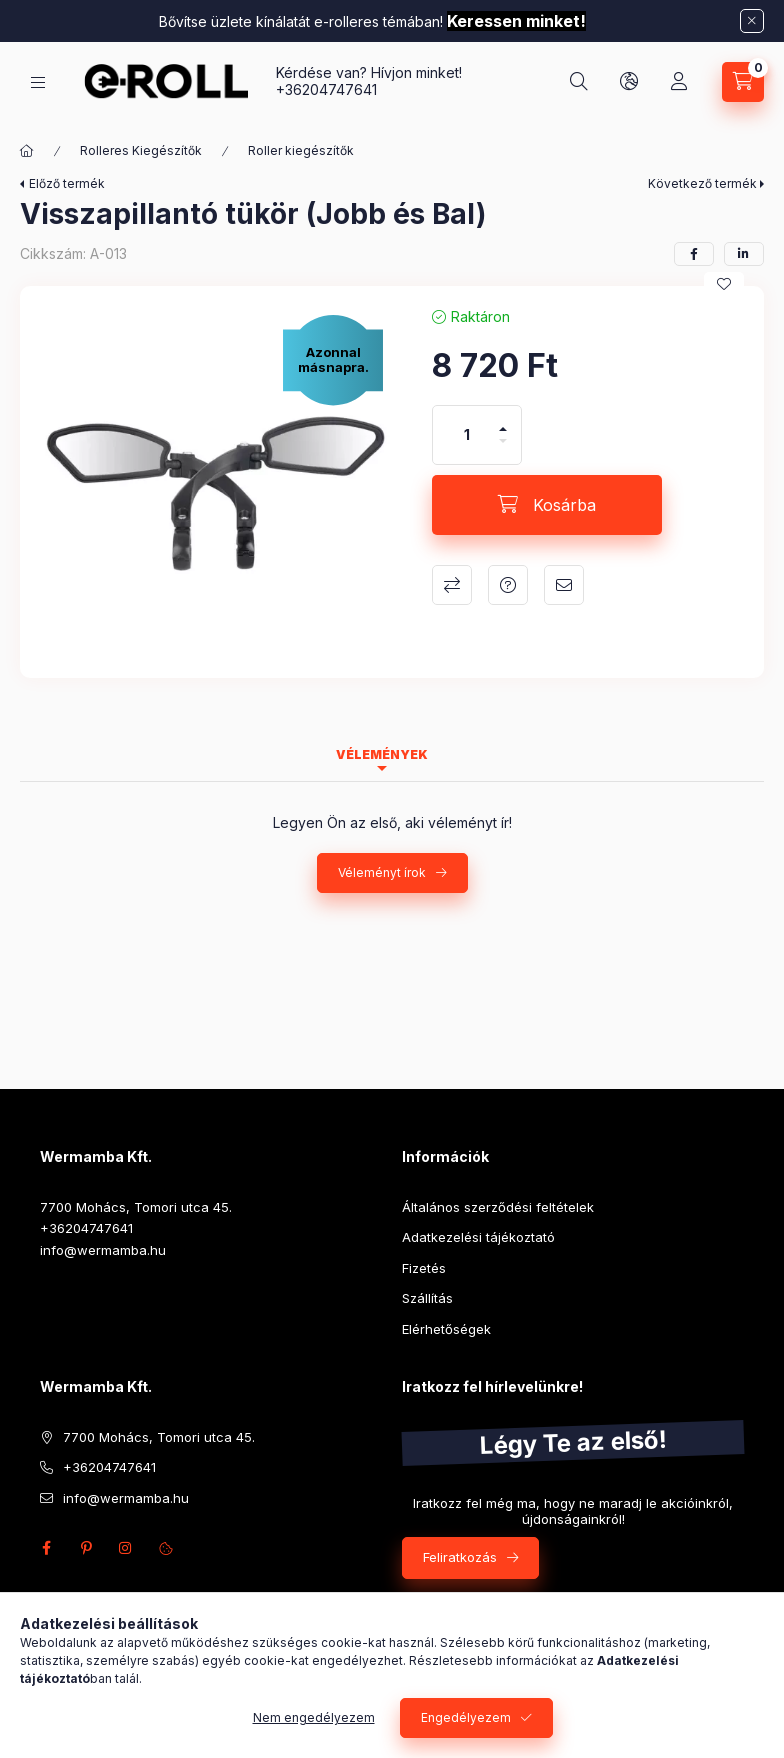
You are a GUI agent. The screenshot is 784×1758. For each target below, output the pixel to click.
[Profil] (679, 82)
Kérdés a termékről (508, 585)
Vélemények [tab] (382, 754)
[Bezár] (752, 21)
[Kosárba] (547, 505)
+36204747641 (326, 89)
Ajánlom (564, 585)
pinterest (86, 1548)
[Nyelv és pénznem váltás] (629, 82)
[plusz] (503, 420)
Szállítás (427, 1298)
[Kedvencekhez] (724, 284)
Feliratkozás (460, 1557)
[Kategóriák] (38, 82)
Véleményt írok (382, 872)
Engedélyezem (466, 1717)
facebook (46, 1548)
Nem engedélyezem (314, 1717)
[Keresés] (579, 82)
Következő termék (702, 183)
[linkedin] (744, 254)
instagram (126, 1548)
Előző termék (67, 183)
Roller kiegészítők (301, 150)
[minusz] (503, 449)
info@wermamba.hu (103, 1250)
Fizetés (424, 1268)
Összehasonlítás (452, 585)
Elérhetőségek (446, 1329)
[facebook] (694, 254)
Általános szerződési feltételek (498, 1207)
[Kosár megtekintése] (743, 82)
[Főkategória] (27, 151)
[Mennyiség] (467, 435)
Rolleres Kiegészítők (141, 150)
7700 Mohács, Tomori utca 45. (136, 1207)
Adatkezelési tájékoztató (478, 1237)
